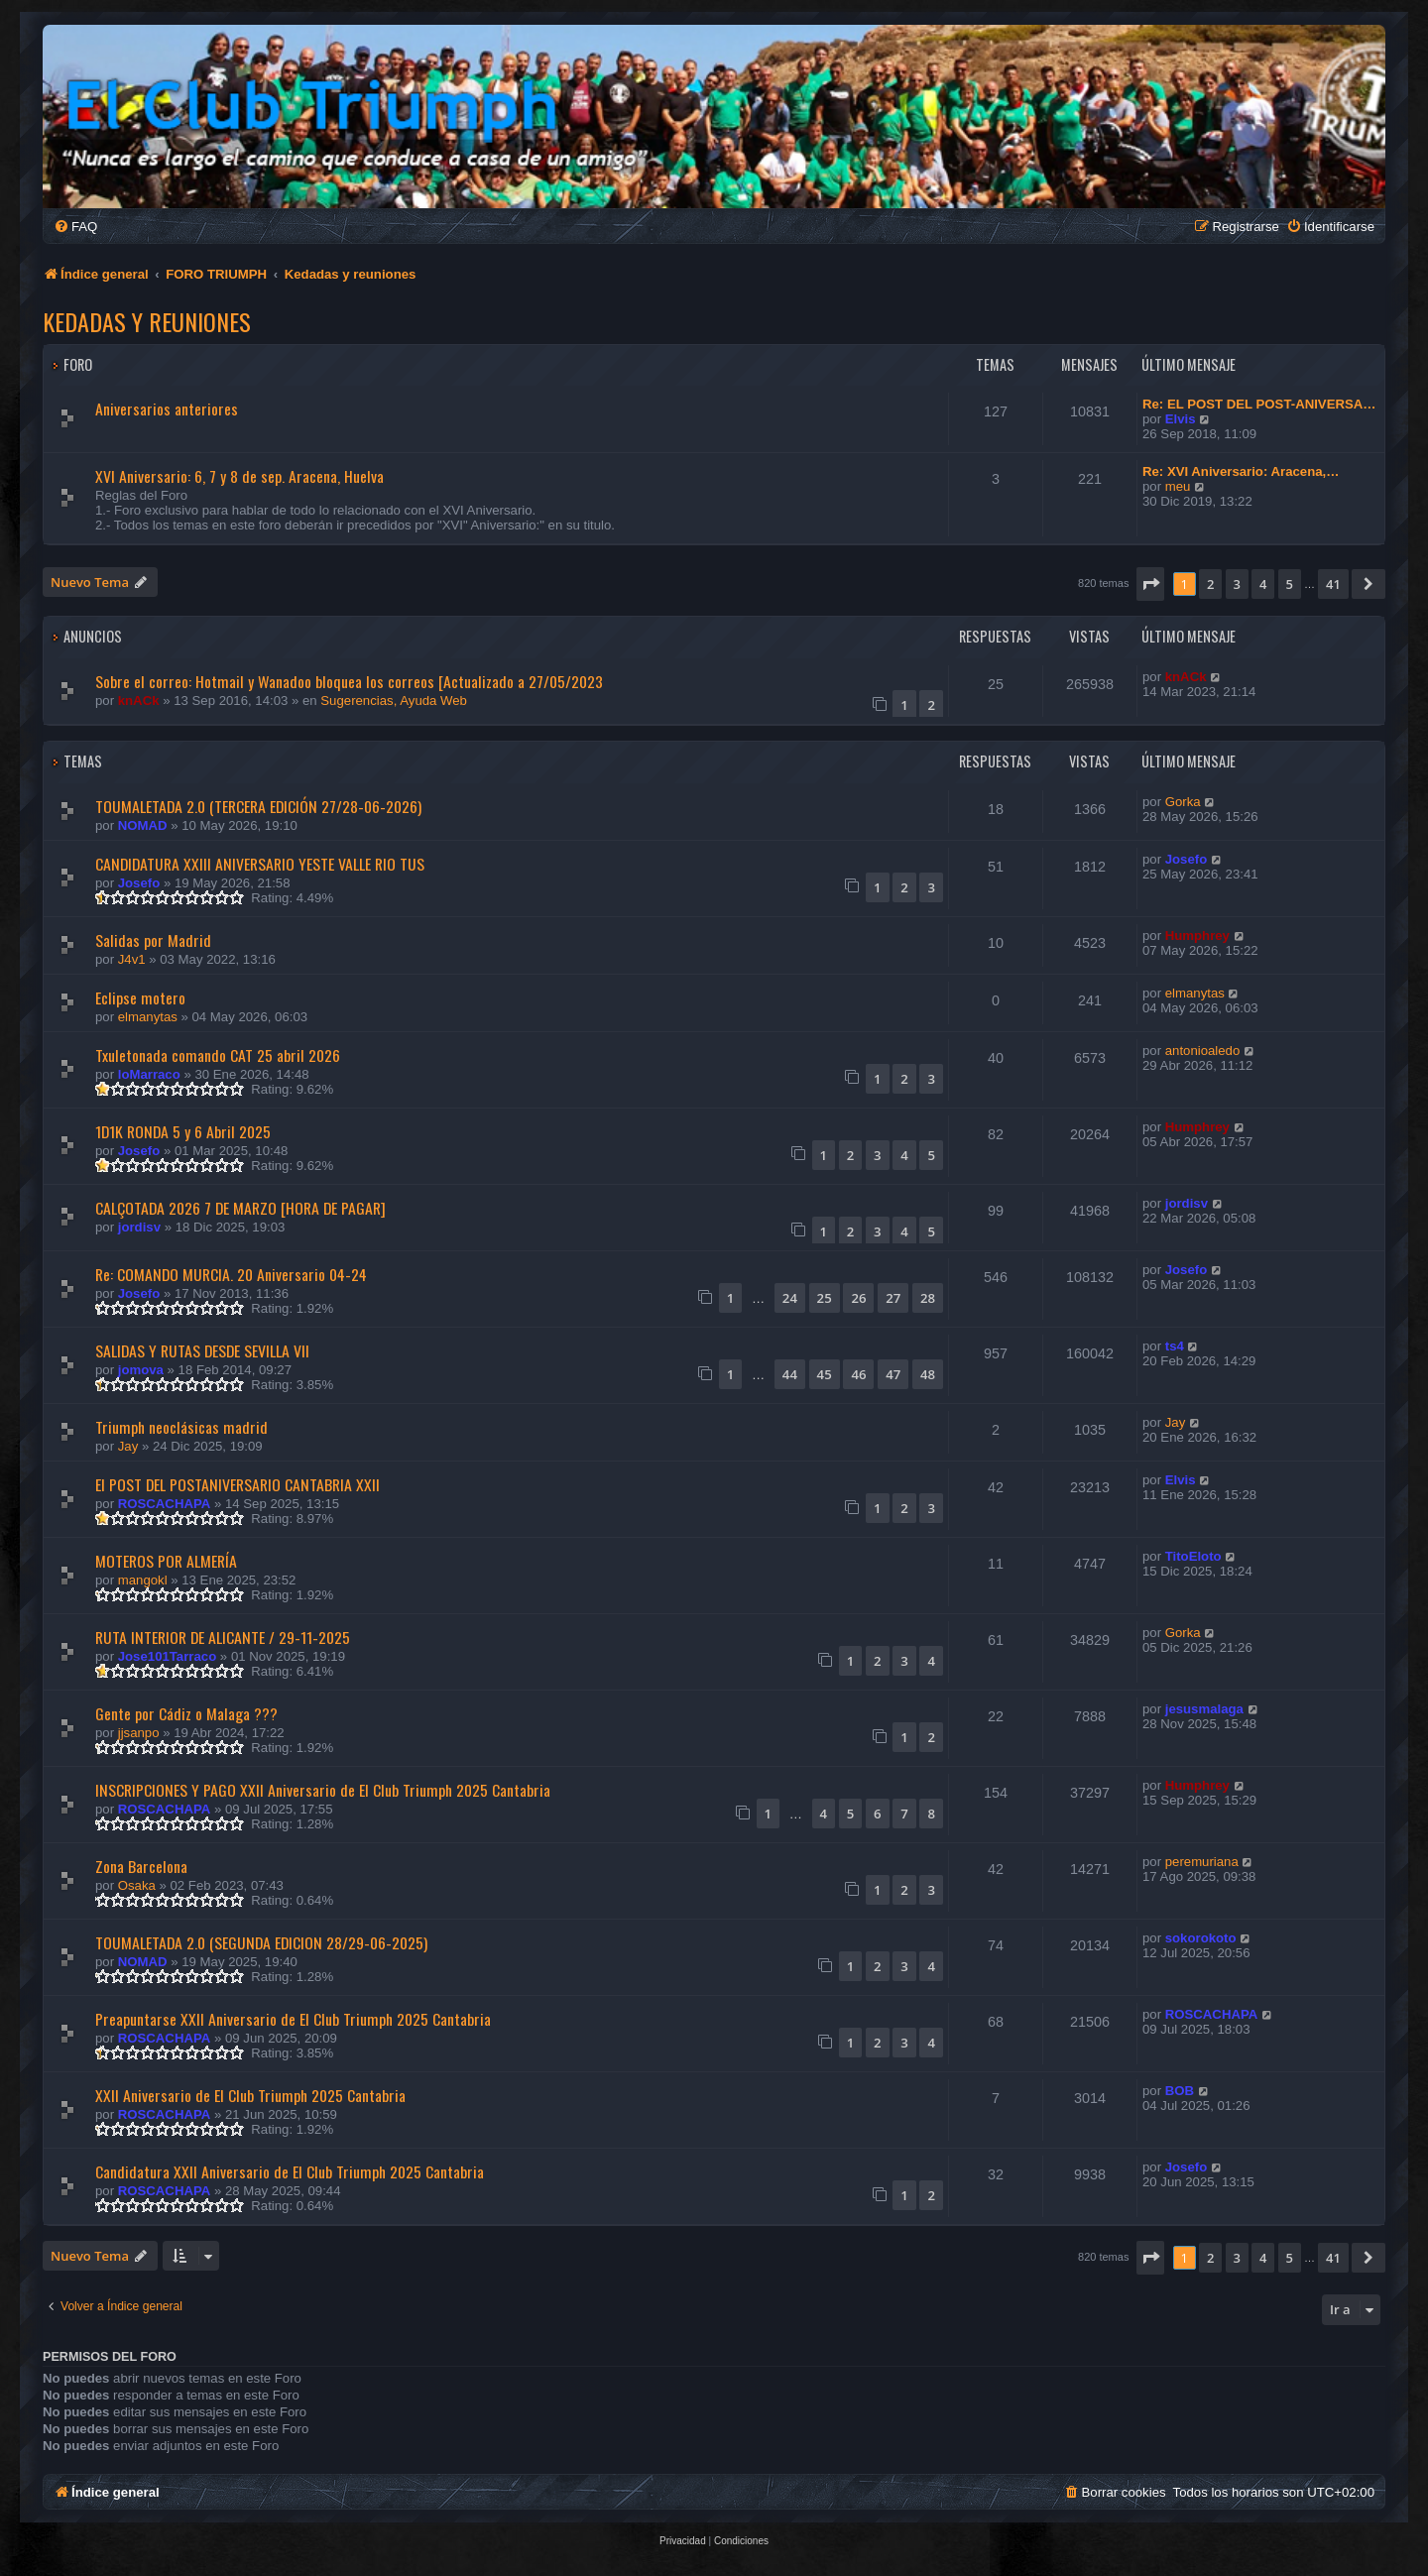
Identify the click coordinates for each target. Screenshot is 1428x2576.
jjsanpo (139, 1732)
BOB (1179, 2090)
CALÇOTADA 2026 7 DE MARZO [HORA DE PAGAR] (240, 1208)
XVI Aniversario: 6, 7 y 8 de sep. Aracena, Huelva (239, 476)
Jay (128, 1446)
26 (858, 1298)
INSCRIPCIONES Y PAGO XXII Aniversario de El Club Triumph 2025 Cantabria (322, 1790)
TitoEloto (1193, 1556)
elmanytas (148, 1016)
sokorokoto (1201, 1938)
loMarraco (149, 1074)
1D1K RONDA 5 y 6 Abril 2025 (183, 1131)
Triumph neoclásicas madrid (181, 1427)
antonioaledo (1203, 1050)
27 (893, 1298)
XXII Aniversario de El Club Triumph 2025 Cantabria (250, 2095)
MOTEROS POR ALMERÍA (166, 1561)
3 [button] (1237, 584)
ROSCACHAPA (164, 1503)
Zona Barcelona (141, 1866)
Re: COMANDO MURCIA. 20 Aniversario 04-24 (231, 1274)
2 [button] (1210, 584)
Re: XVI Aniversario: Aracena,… (1240, 471)
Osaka (137, 1885)
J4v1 (132, 959)
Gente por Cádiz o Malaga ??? (186, 1713)
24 (789, 1298)
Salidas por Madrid (153, 940)
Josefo (139, 883)
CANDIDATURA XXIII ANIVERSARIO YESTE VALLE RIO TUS (259, 864)
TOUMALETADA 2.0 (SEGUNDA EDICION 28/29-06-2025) (261, 1942)
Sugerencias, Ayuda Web (393, 700)
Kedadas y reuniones (147, 321)
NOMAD (143, 825)
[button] (1150, 584)
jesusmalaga (1204, 1708)
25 (824, 1298)
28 (927, 1298)
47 (893, 1374)
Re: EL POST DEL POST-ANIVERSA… (1258, 404)
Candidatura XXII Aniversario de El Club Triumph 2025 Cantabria (289, 2171)
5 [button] (1289, 584)
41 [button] (1333, 584)
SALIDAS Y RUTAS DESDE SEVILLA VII (202, 1350)
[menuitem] (75, 226)
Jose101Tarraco (167, 1656)
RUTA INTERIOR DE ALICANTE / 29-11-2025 (222, 1637)
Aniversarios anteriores (166, 408)
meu (1178, 486)
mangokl (143, 1580)
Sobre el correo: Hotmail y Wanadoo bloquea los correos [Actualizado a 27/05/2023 (349, 681)
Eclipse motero (140, 997)
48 (927, 1374)
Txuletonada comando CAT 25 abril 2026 (217, 1055)
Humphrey (1197, 935)
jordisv (139, 1227)
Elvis (1180, 418)
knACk (139, 700)
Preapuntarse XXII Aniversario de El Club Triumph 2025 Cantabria (293, 2019)
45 (824, 1374)
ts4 (1174, 1346)
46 (858, 1374)
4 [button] (1262, 584)
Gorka (1183, 801)
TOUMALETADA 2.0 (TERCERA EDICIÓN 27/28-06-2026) (258, 806)
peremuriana (1202, 1861)
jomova (141, 1369)
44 (789, 1374)
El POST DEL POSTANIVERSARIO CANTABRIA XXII (237, 1484)
